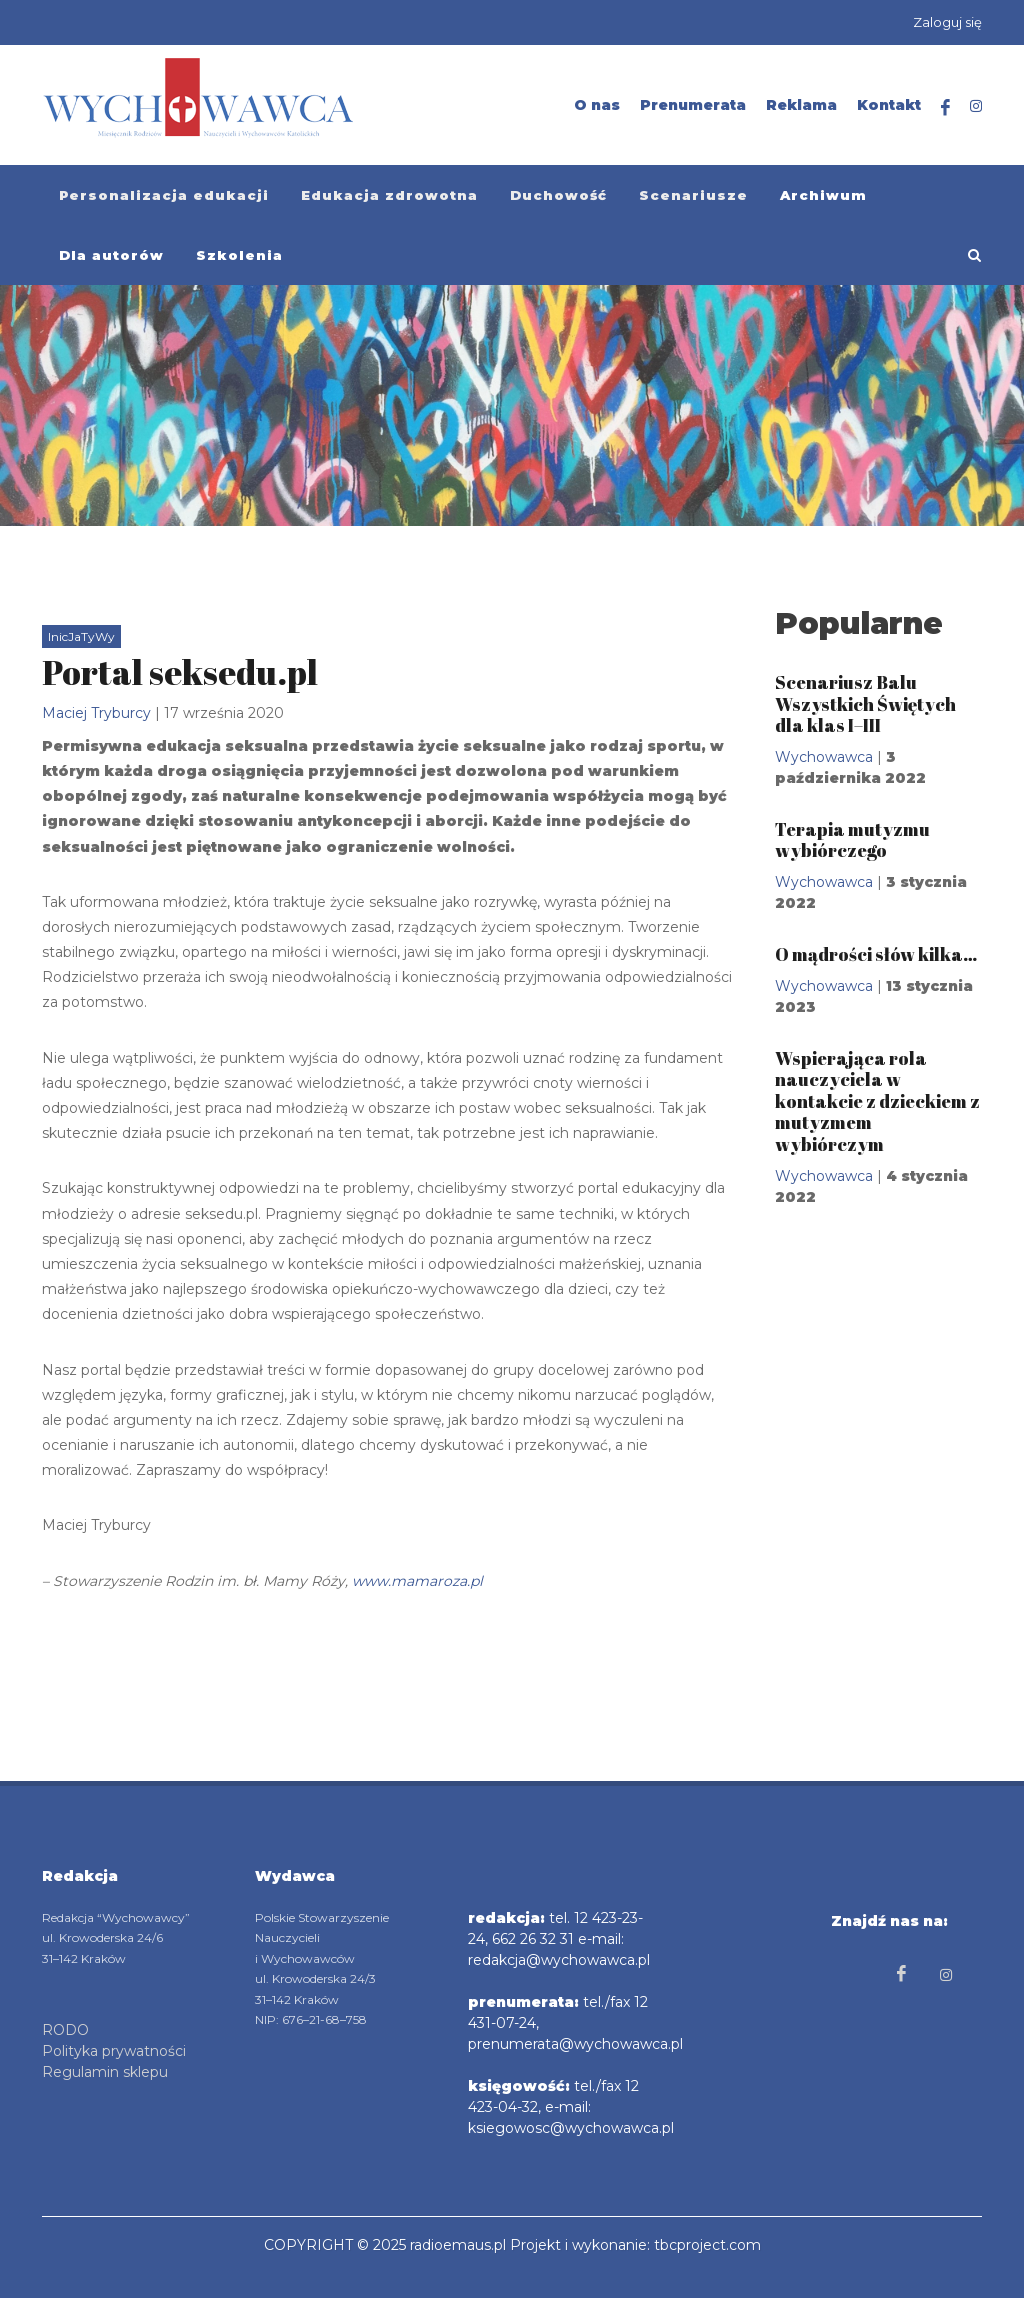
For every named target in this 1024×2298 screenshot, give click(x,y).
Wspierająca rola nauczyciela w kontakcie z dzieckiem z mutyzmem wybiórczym (877, 1101)
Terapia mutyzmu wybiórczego (852, 840)
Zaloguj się (947, 22)
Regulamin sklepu (105, 2072)
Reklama (801, 105)
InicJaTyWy (81, 636)
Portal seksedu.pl (180, 672)
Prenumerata (693, 105)
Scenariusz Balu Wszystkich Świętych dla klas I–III (865, 703)
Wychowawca (824, 757)
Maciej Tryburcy (96, 713)
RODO (65, 2030)
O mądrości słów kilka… (876, 954)
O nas (597, 105)
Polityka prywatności (114, 2051)
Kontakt (889, 105)
